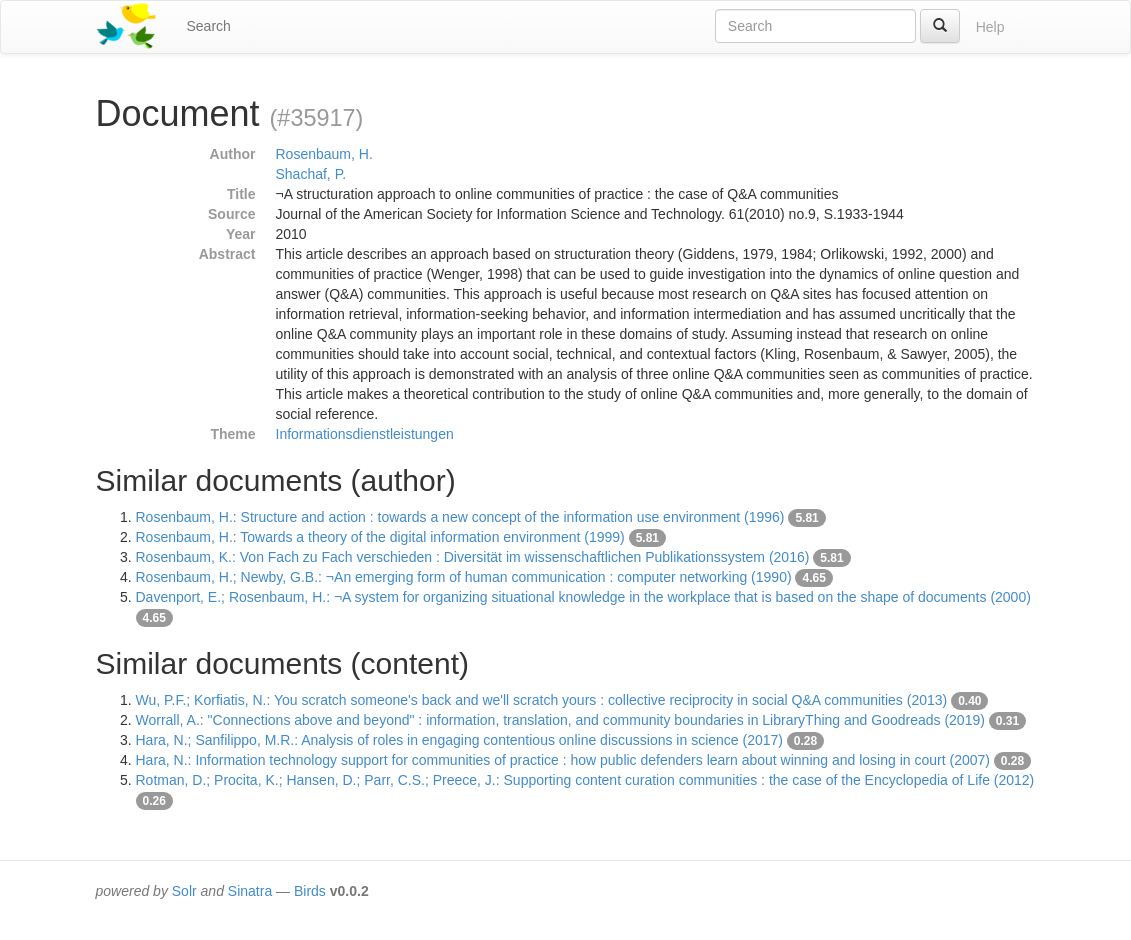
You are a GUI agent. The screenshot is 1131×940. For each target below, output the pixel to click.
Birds (310, 891)
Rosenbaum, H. (324, 154)
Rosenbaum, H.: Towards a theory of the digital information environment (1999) (380, 537)
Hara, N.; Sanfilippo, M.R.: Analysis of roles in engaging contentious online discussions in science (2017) (459, 740)
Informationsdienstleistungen (365, 434)
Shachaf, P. (311, 174)
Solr (184, 891)
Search (209, 26)
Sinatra (250, 891)
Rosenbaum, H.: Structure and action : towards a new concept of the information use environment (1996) (460, 517)
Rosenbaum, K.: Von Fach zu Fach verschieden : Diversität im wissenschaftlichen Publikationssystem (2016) (473, 557)
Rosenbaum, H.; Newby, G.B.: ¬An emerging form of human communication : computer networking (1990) (464, 577)
